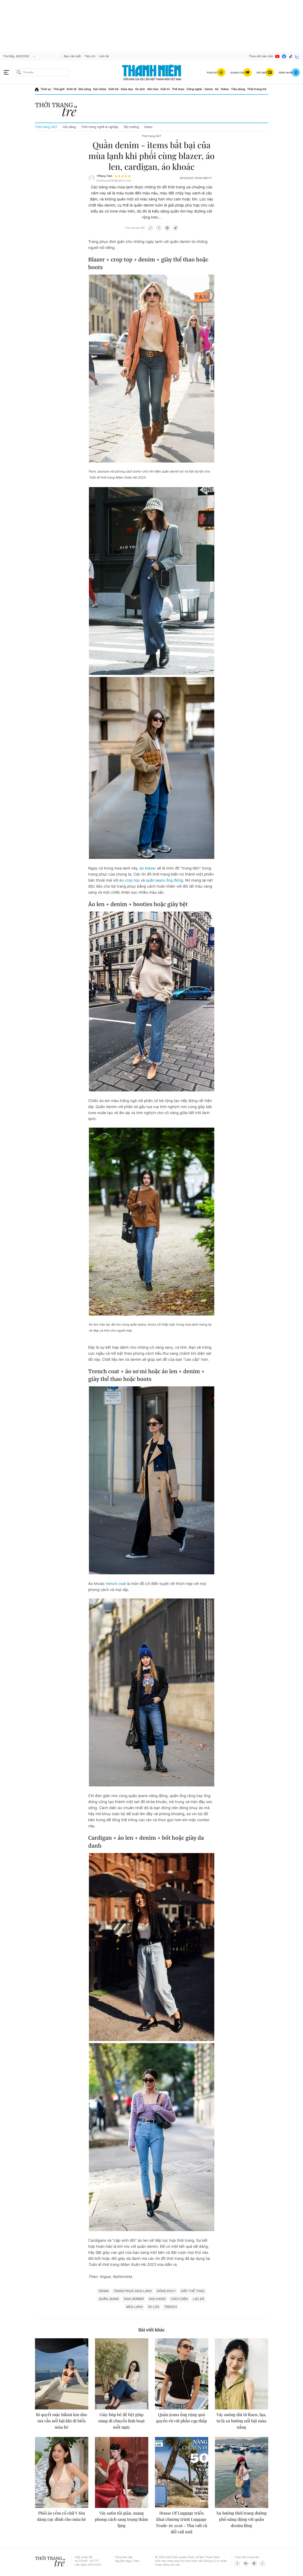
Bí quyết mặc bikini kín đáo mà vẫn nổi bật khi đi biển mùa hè (61, 2421)
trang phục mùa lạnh (133, 2291)
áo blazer (148, 868)
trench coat (116, 1584)
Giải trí (165, 89)
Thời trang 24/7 (46, 127)
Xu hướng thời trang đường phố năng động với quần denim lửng (241, 2519)
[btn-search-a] (18, 72)
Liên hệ (104, 56)
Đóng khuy (166, 2291)
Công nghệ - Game (199, 89)
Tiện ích (90, 56)
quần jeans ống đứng (164, 880)
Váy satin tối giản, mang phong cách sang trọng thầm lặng (121, 2519)
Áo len (153, 2307)
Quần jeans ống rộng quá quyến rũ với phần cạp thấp (181, 2418)
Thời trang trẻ (256, 89)
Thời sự (46, 89)
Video (225, 89)
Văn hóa (152, 89)
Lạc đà (198, 2299)
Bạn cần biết (72, 56)
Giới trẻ (113, 89)
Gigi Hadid (157, 2299)
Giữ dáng (69, 127)
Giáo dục (127, 89)
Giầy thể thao (192, 2291)
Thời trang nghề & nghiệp (99, 127)
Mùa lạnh (134, 2307)
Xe (217, 89)
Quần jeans (109, 2299)
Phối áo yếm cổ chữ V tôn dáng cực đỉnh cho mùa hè (61, 2516)
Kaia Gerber (134, 2299)
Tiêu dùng (238, 89)
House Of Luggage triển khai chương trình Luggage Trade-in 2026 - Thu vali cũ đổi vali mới (181, 2522)
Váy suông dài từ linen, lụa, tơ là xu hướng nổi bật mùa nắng (242, 2421)
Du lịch (140, 89)
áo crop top (129, 880)
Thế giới (58, 89)
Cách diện (179, 2299)
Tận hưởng (131, 127)
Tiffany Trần (104, 176)
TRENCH (170, 2307)
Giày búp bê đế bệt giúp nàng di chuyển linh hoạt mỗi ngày (121, 2421)
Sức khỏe (99, 89)
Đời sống (85, 89)
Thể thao (178, 89)
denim (103, 2291)
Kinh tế (72, 89)
